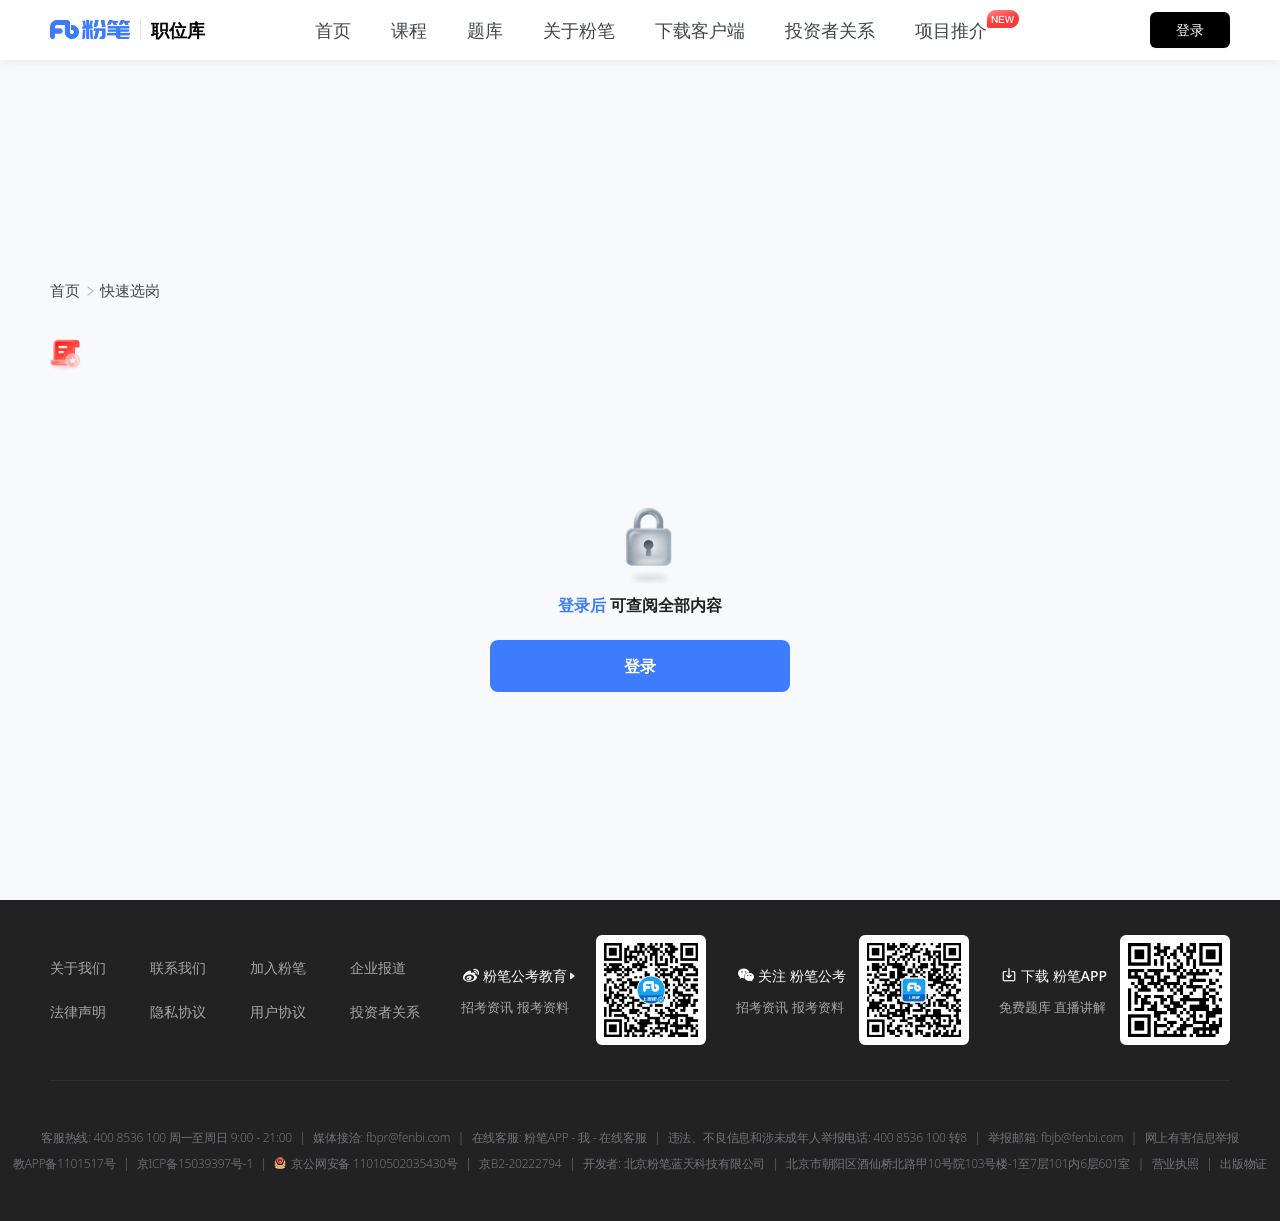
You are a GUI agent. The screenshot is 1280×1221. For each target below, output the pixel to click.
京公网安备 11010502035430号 (365, 1164)
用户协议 (278, 1011)
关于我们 (78, 967)
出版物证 (1243, 1164)
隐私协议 (178, 1011)
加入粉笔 (278, 967)
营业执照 (1175, 1164)
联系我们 (178, 967)
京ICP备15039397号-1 (195, 1164)
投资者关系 (385, 1011)
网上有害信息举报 (1192, 1138)
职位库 (178, 30)
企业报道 (378, 967)
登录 (640, 666)
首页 (65, 290)
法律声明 (78, 1011)
